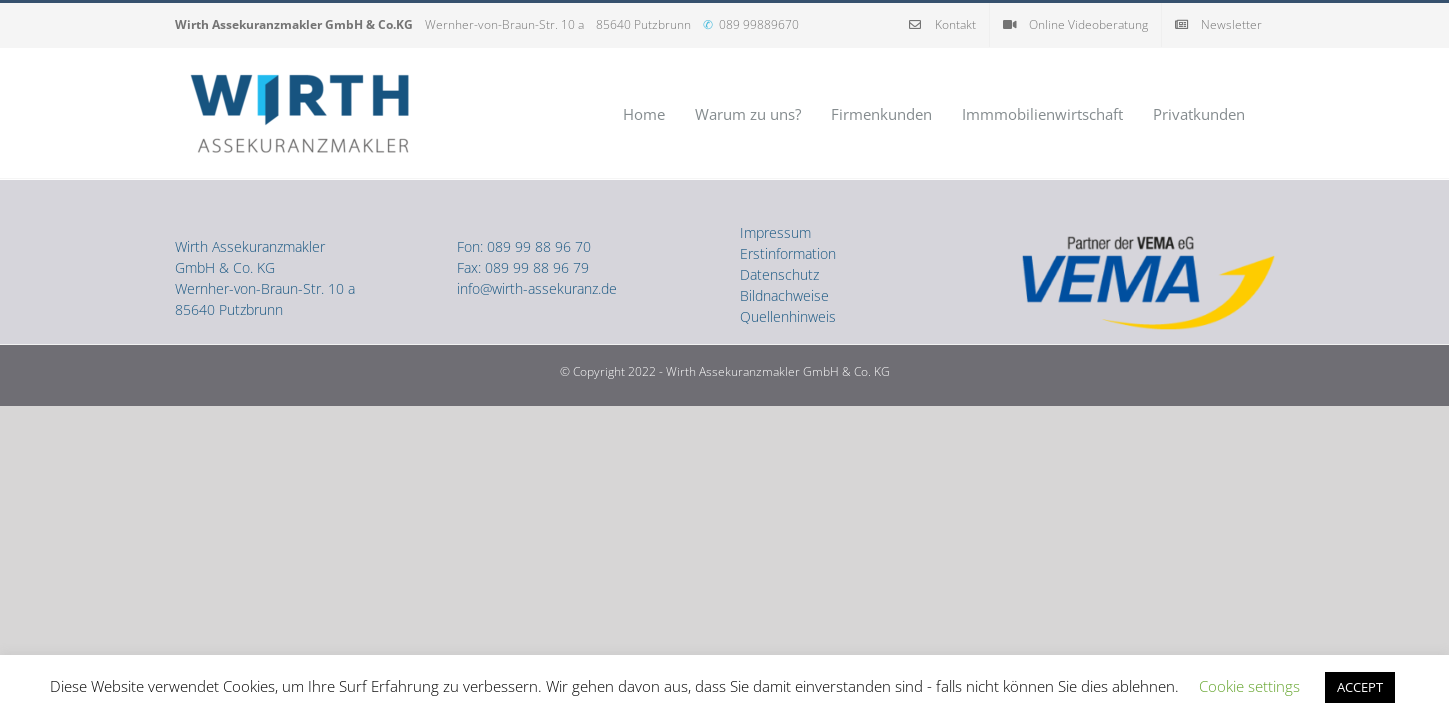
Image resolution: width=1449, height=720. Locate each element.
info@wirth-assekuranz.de (537, 288)
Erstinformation (788, 253)
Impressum (775, 232)
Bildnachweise (784, 295)
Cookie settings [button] (1249, 686)
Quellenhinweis (788, 316)
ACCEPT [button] (1360, 687)
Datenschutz (779, 274)
